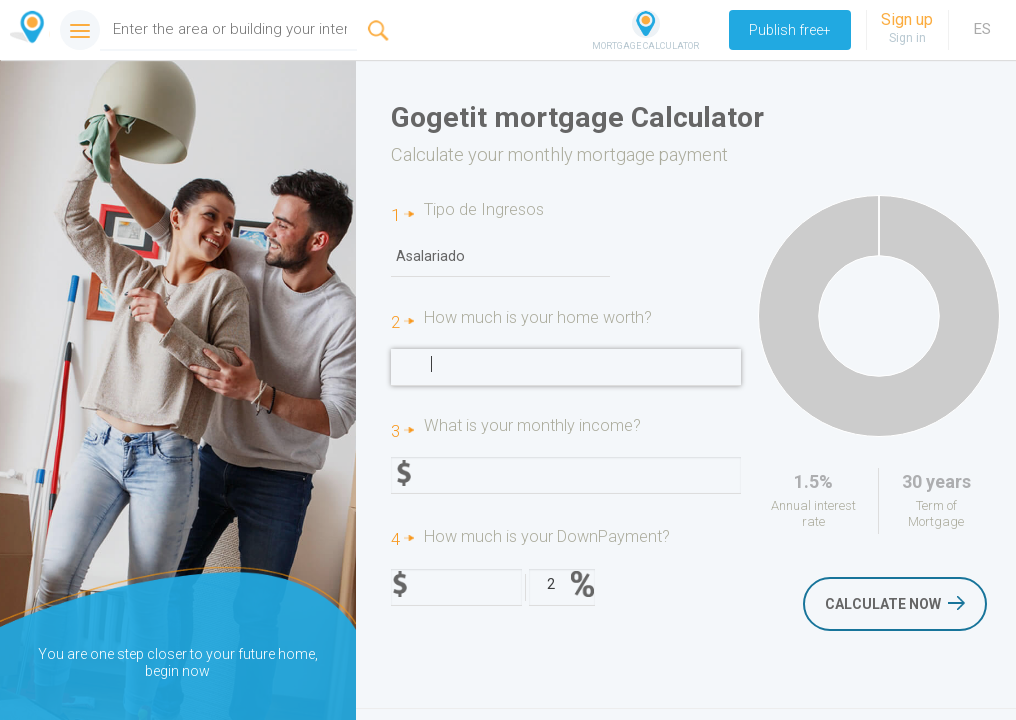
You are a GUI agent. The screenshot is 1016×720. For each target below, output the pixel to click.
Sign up (907, 19)
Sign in (907, 38)
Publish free (790, 30)
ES (982, 29)
